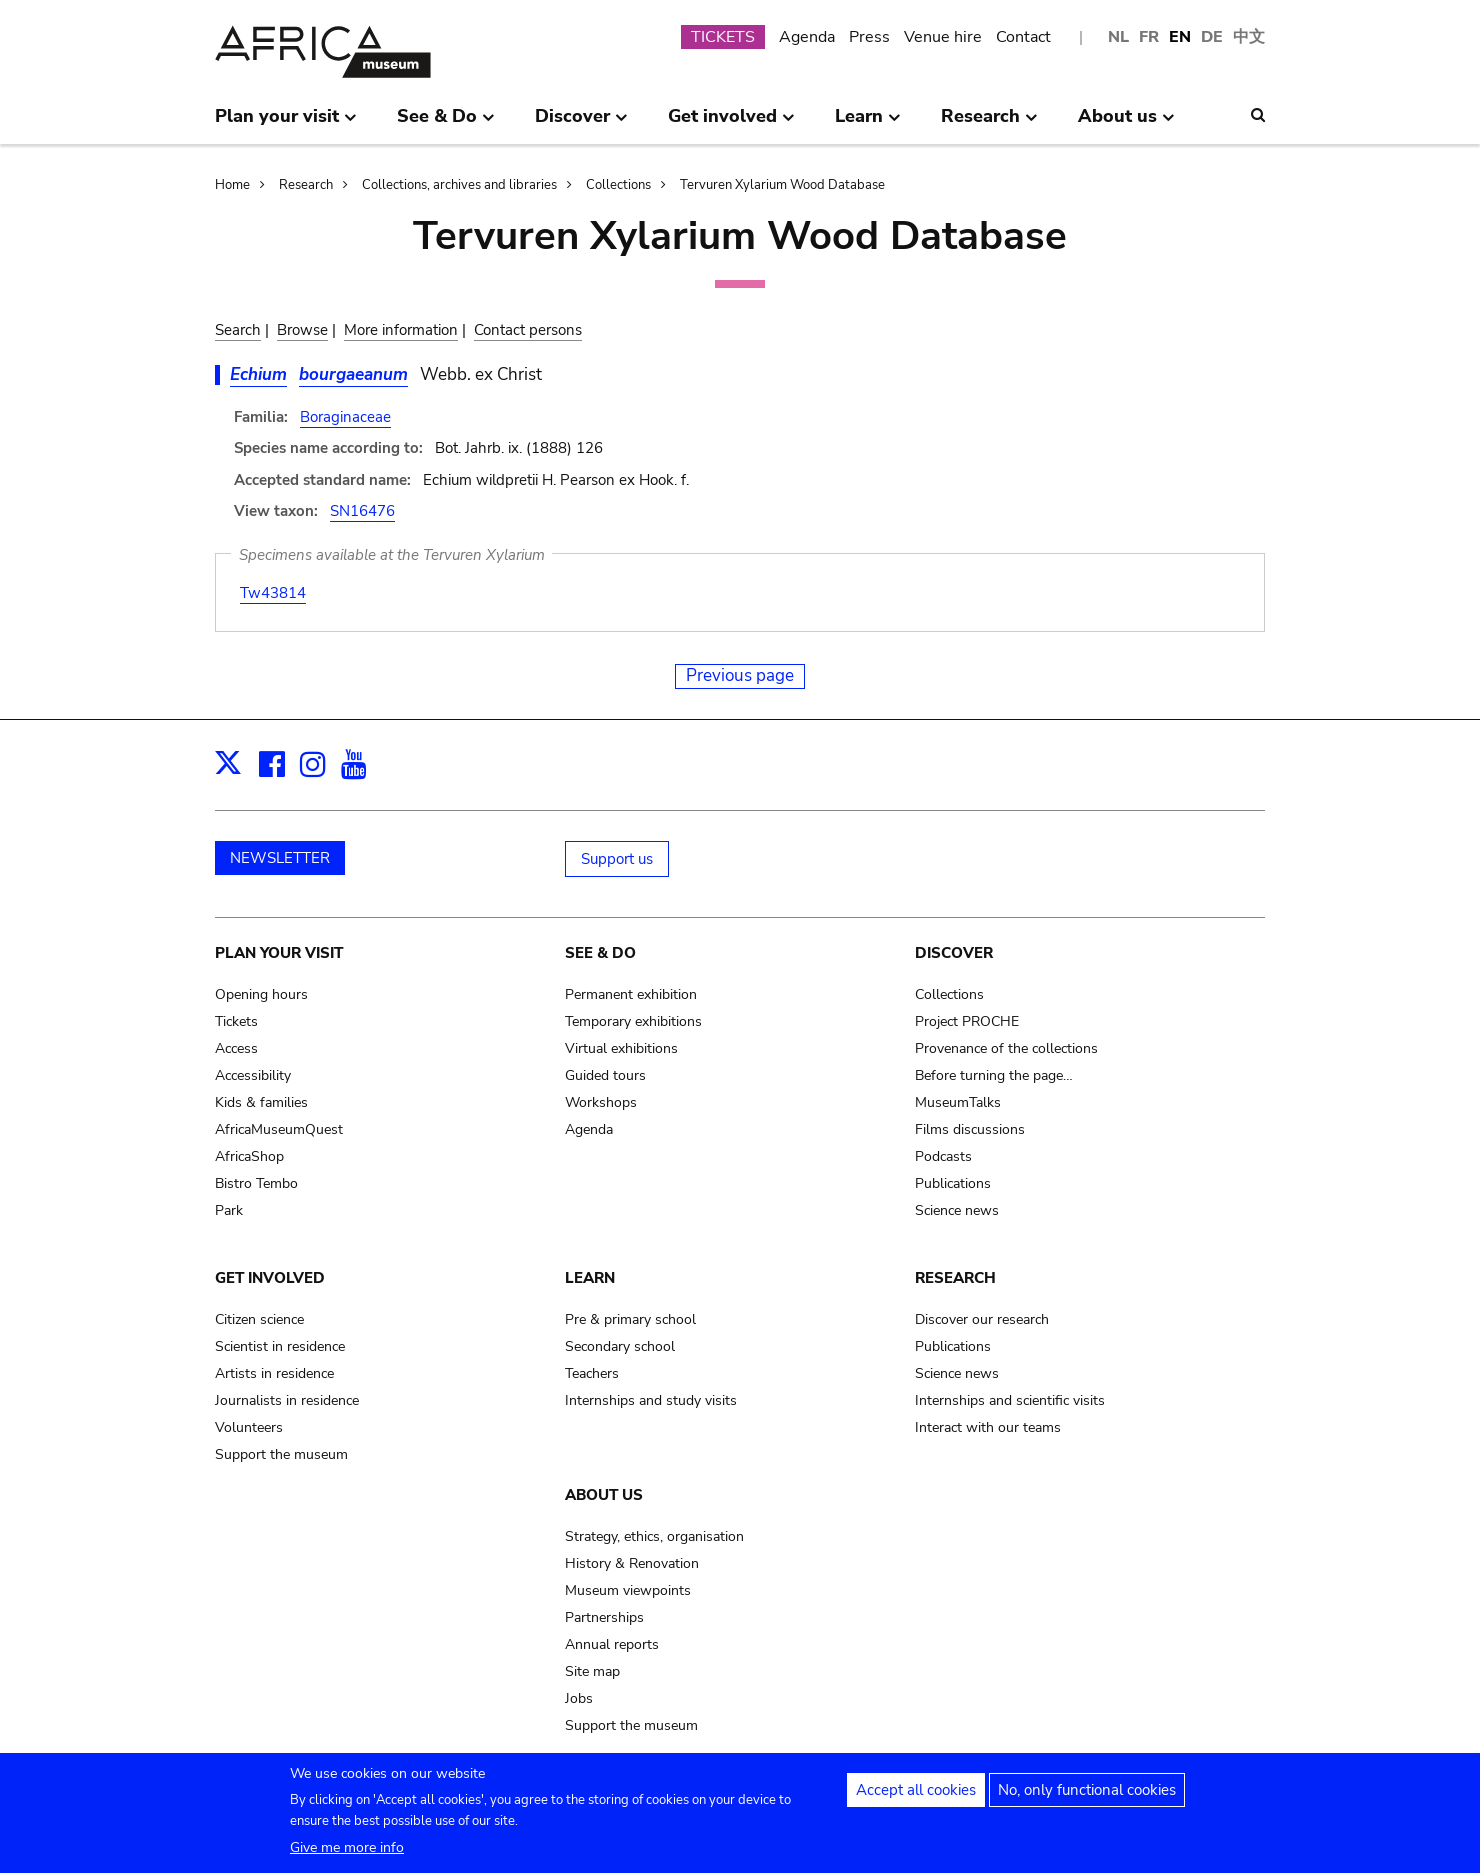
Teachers (592, 1373)
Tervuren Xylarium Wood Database (782, 185)
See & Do (600, 953)
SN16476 (362, 511)
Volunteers (249, 1427)
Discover (954, 953)
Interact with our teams (988, 1427)
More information (401, 330)
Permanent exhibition (631, 994)
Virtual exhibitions (621, 1048)
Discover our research (982, 1319)
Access (236, 1048)
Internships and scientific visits (1010, 1400)
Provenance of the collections (1006, 1048)
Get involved (270, 1278)
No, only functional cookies (1087, 1794)
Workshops (601, 1102)
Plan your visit (279, 953)
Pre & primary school (630, 1319)
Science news (957, 1210)
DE (1212, 37)
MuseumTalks (958, 1102)
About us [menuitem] (1126, 124)
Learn (590, 1278)
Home (232, 185)
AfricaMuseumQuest (279, 1129)
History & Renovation (632, 1563)
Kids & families (261, 1102)
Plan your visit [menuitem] (286, 124)
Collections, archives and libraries (459, 185)
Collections (618, 185)
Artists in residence (274, 1373)
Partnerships (604, 1617)
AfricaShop (249, 1156)
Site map (592, 1671)
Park (229, 1210)
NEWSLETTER (280, 858)
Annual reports (612, 1644)
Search (238, 330)
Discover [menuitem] (581, 124)
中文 (1249, 37)
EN (1180, 37)
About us (604, 1495)
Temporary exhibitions (633, 1021)
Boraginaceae (345, 417)
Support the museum (281, 1454)
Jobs (579, 1698)
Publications (953, 1183)
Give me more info (347, 1851)
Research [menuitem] (989, 124)
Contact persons (528, 330)
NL (1118, 37)
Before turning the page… (994, 1075)
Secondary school (620, 1346)
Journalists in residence (287, 1400)
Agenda (807, 37)
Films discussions (970, 1129)
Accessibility (253, 1075)
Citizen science (259, 1319)
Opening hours (261, 994)
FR (1149, 37)
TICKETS (723, 37)
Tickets (236, 1021)
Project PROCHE (967, 1021)
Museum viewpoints (628, 1590)
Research (306, 185)
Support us (617, 859)
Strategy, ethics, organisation (654, 1536)
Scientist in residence (280, 1346)
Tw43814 (273, 593)
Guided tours (605, 1075)
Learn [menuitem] (868, 124)
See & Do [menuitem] (446, 124)
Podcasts (943, 1156)
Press (869, 37)
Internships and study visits (651, 1400)
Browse (302, 330)
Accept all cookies (916, 1794)
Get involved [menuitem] (731, 124)
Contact (1023, 37)
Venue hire (943, 37)
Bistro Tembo (256, 1183)
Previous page (740, 675)
